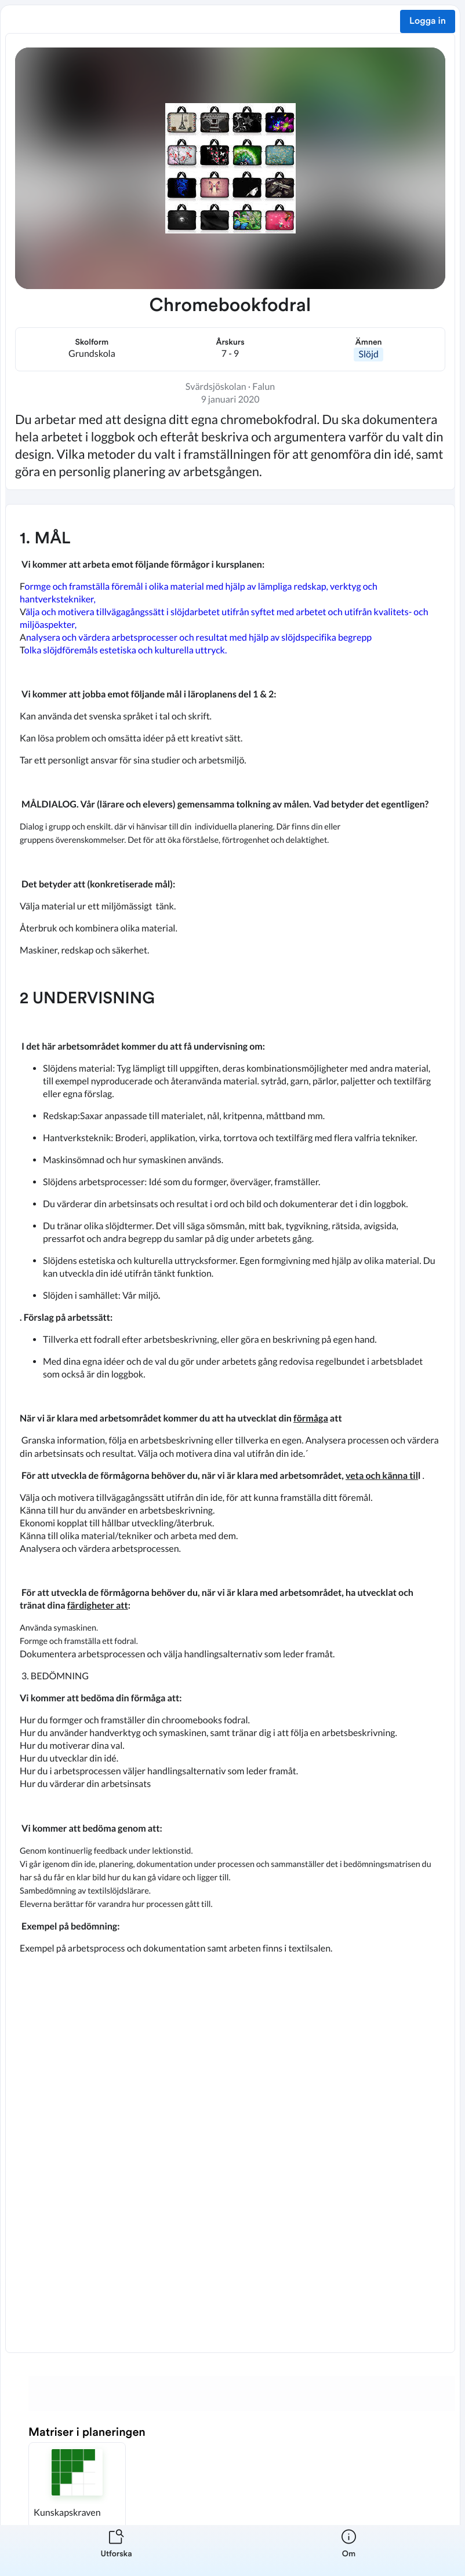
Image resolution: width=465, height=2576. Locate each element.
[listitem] (116, 2550)
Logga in (427, 21)
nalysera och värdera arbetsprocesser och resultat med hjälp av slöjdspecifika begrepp (199, 637)
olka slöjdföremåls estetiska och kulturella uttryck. (125, 650)
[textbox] (230, 1428)
